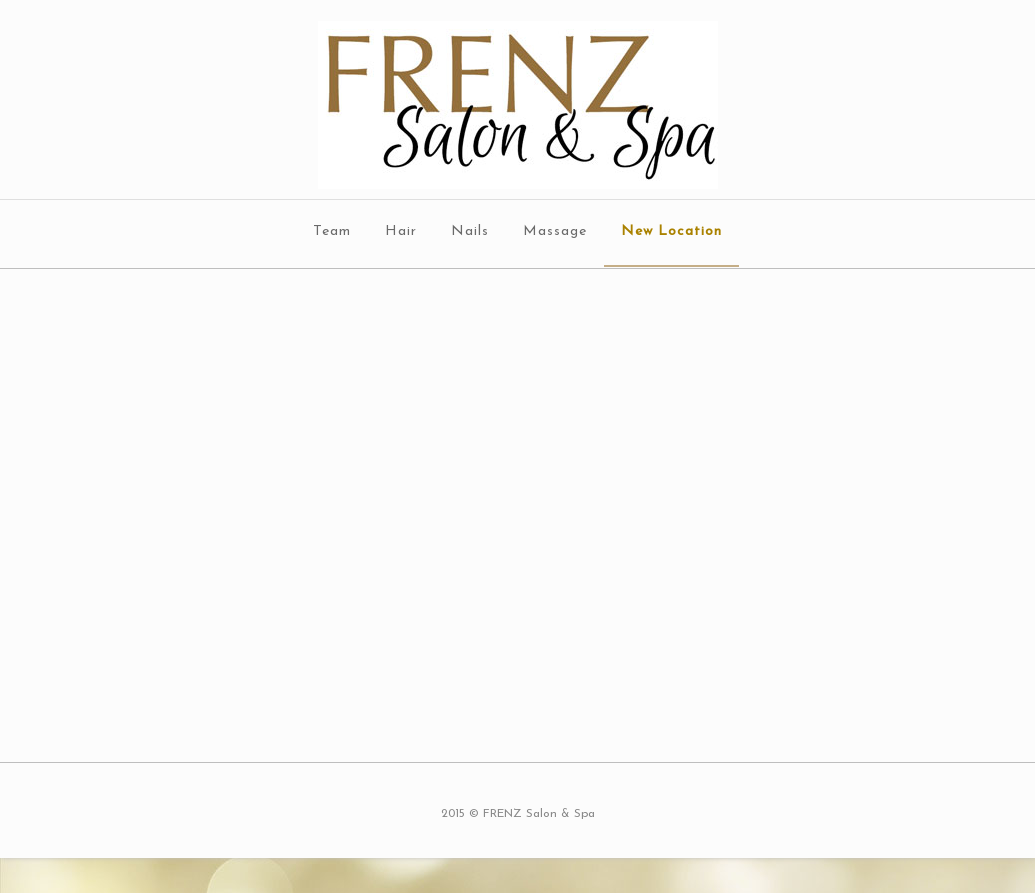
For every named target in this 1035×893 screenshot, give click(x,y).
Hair (401, 232)
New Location (671, 232)
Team (332, 232)
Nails (470, 232)
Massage (555, 232)
